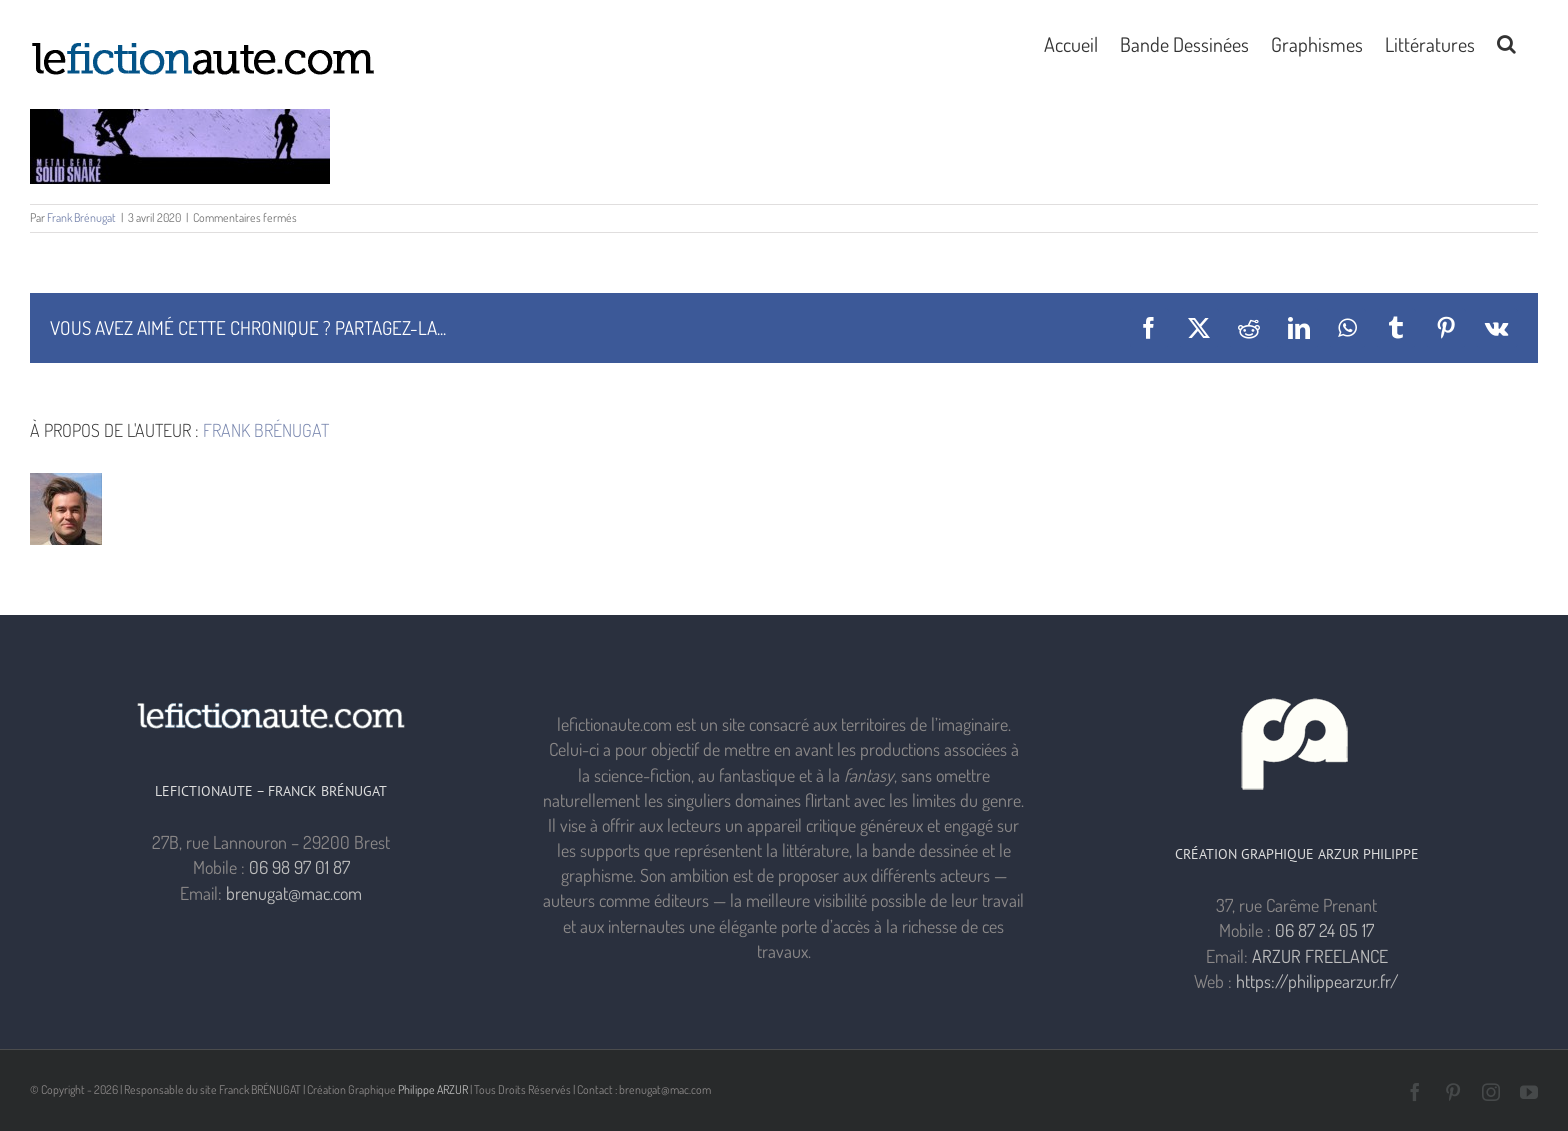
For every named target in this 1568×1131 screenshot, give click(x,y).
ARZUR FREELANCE (1320, 956)
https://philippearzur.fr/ (1317, 981)
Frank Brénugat (81, 217)
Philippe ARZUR (433, 1089)
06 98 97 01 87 (299, 867)
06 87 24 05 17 (1324, 930)
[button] (1506, 42)
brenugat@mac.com (294, 893)
